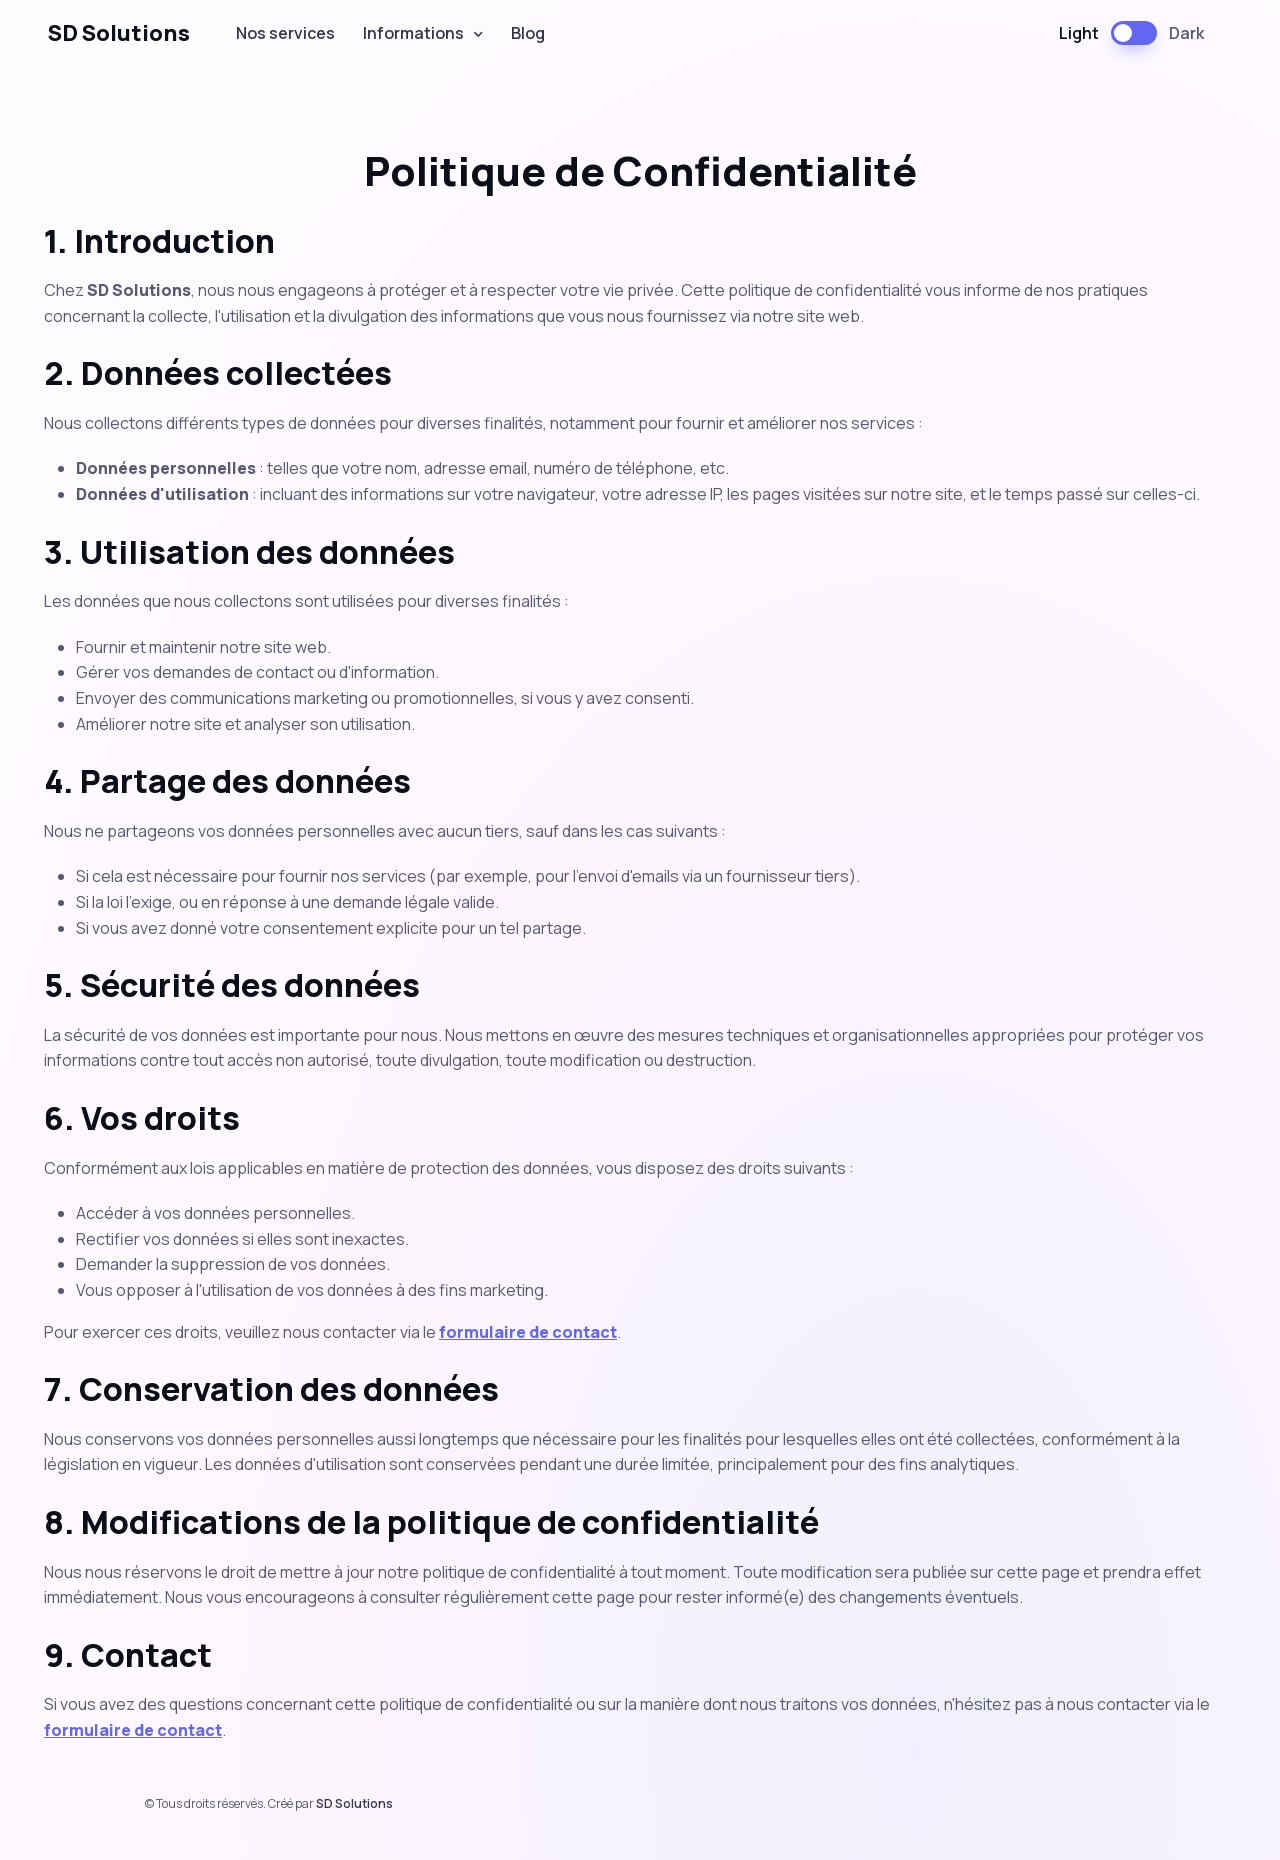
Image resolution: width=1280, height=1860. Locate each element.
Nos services (285, 33)
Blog (528, 33)
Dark (1186, 33)
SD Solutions (119, 33)
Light (1079, 33)
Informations (413, 33)
